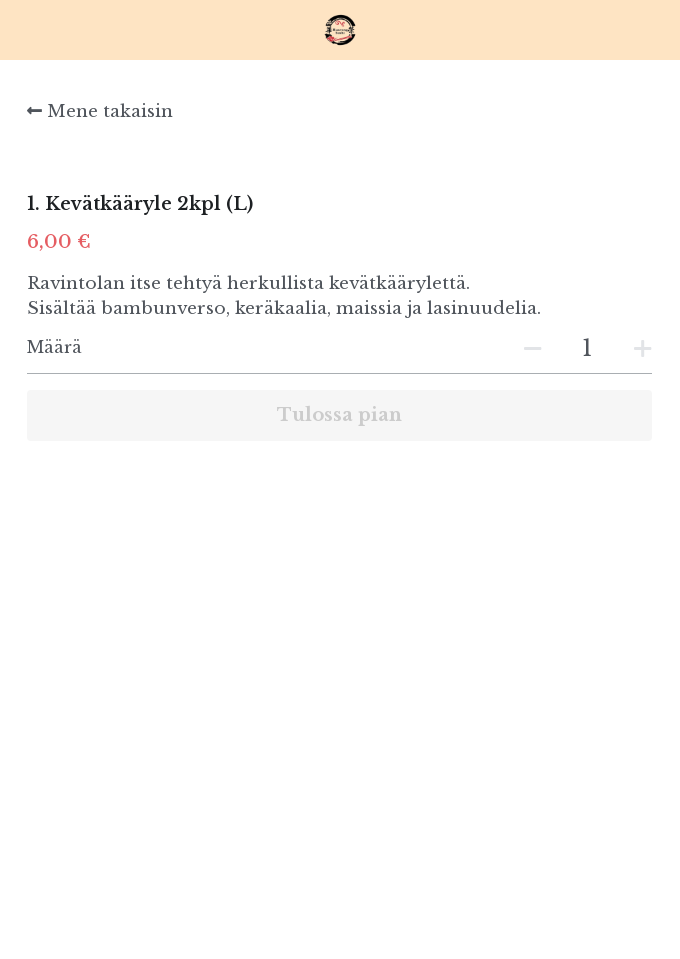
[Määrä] (587, 348)
